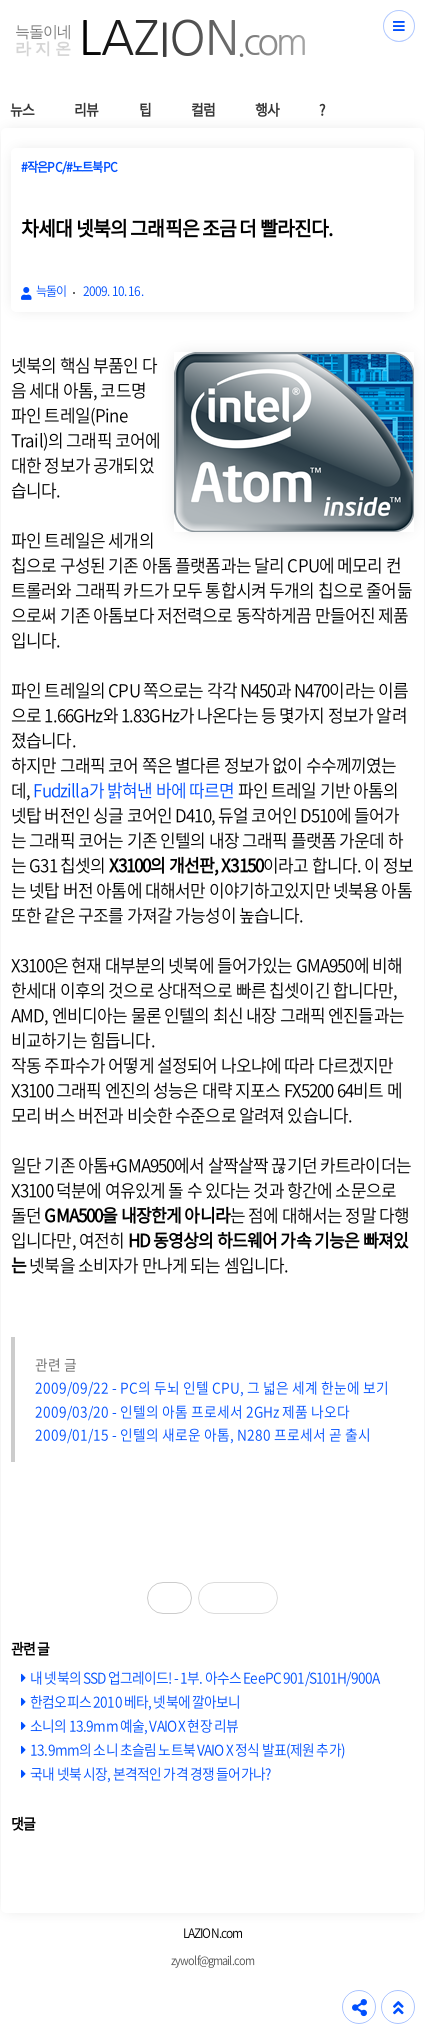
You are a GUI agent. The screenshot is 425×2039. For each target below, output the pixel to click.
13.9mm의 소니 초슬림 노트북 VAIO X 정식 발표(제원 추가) (187, 1749)
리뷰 (86, 109)
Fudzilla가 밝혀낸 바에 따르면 (133, 789)
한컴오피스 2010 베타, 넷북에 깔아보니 (135, 1701)
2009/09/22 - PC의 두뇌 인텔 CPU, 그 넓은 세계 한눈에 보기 (212, 1387)
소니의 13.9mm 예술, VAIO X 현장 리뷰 (134, 1725)
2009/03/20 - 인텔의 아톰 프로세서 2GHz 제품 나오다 (192, 1411)
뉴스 (22, 109)
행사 (267, 109)
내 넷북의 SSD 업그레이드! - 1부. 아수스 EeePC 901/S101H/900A (204, 1677)
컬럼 (203, 109)
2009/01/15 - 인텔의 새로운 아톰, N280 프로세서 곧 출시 (203, 1434)
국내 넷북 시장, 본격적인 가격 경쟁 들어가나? (150, 1773)
